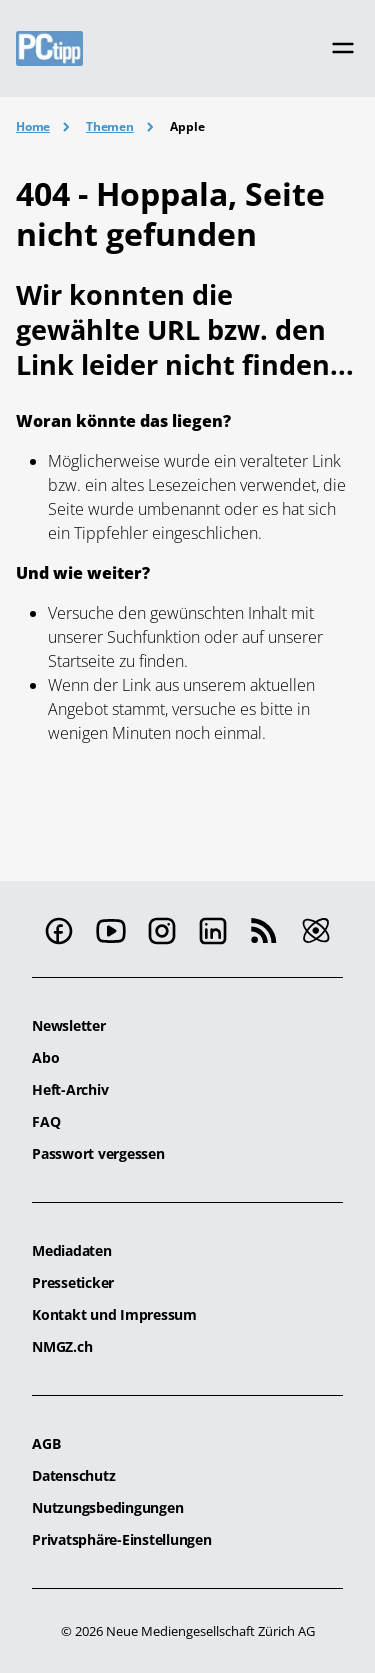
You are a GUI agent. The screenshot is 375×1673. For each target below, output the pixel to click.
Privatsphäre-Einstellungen (122, 1539)
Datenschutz (73, 1475)
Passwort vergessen (98, 1153)
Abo (45, 1057)
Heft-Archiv (70, 1089)
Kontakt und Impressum (114, 1314)
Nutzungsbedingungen (107, 1507)
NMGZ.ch (62, 1346)
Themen (110, 126)
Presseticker (73, 1282)
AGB (46, 1443)
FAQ (46, 1121)
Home (33, 126)
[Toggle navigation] (343, 48)
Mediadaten (72, 1250)
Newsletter (69, 1025)
